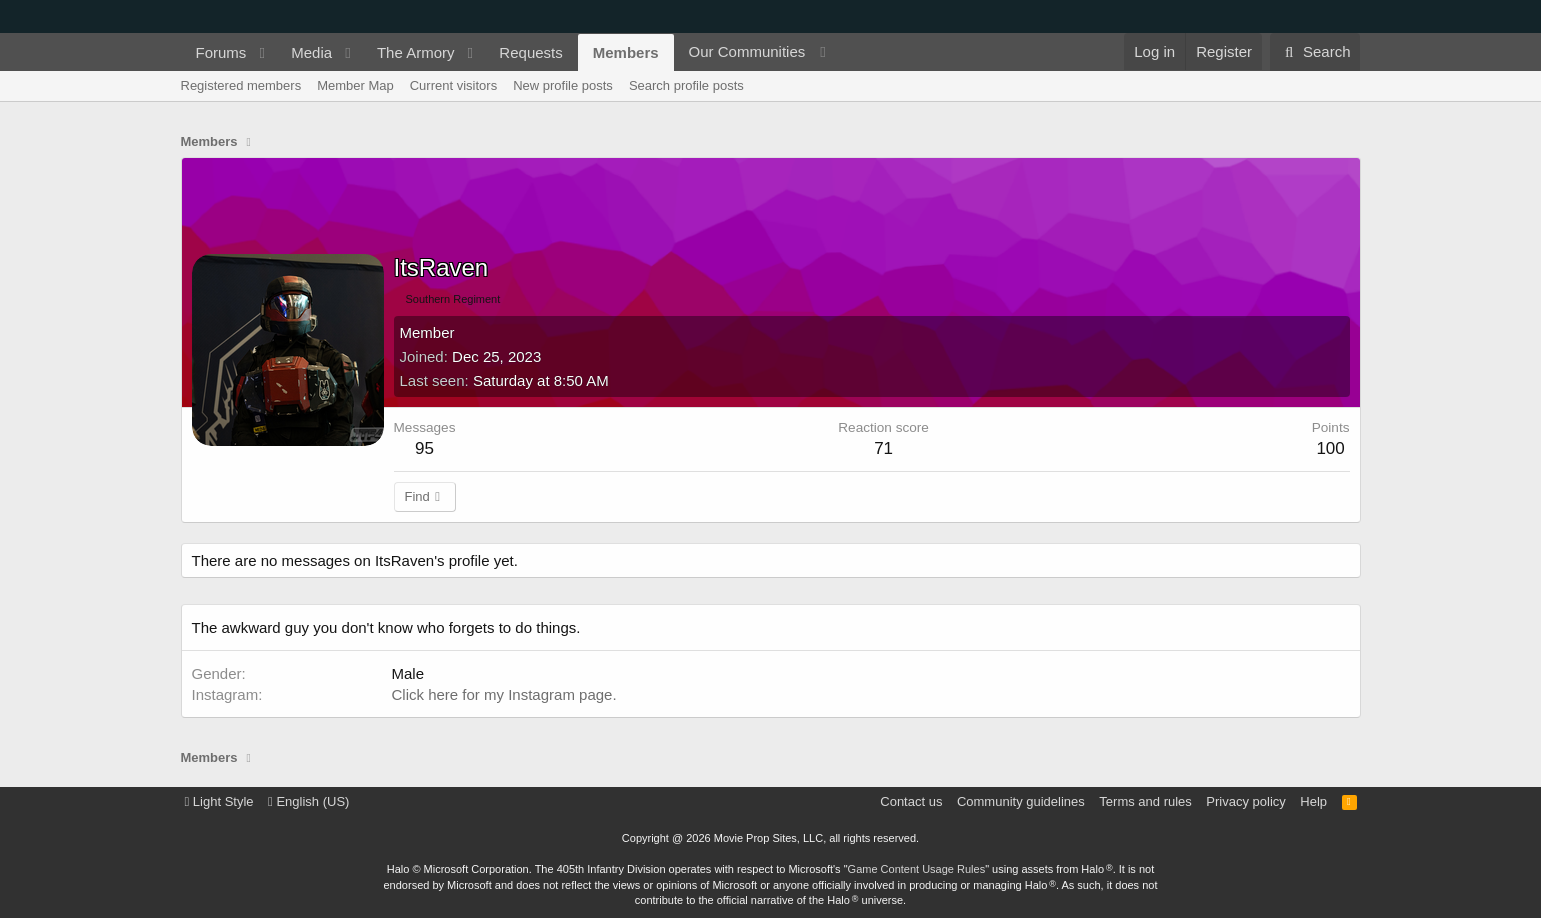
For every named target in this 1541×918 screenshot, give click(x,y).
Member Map (355, 85)
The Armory (416, 52)
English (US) (308, 801)
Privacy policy (1245, 801)
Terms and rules (1145, 801)
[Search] (1315, 52)
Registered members (241, 85)
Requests (530, 52)
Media (311, 52)
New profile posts (563, 85)
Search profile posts (686, 85)
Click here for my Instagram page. (504, 694)
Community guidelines (1021, 801)
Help (1313, 801)
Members (626, 52)
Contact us (911, 801)
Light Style (219, 801)
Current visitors (453, 85)
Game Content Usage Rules (917, 869)
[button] (262, 52)
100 (1330, 448)
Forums (221, 52)
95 (424, 448)
